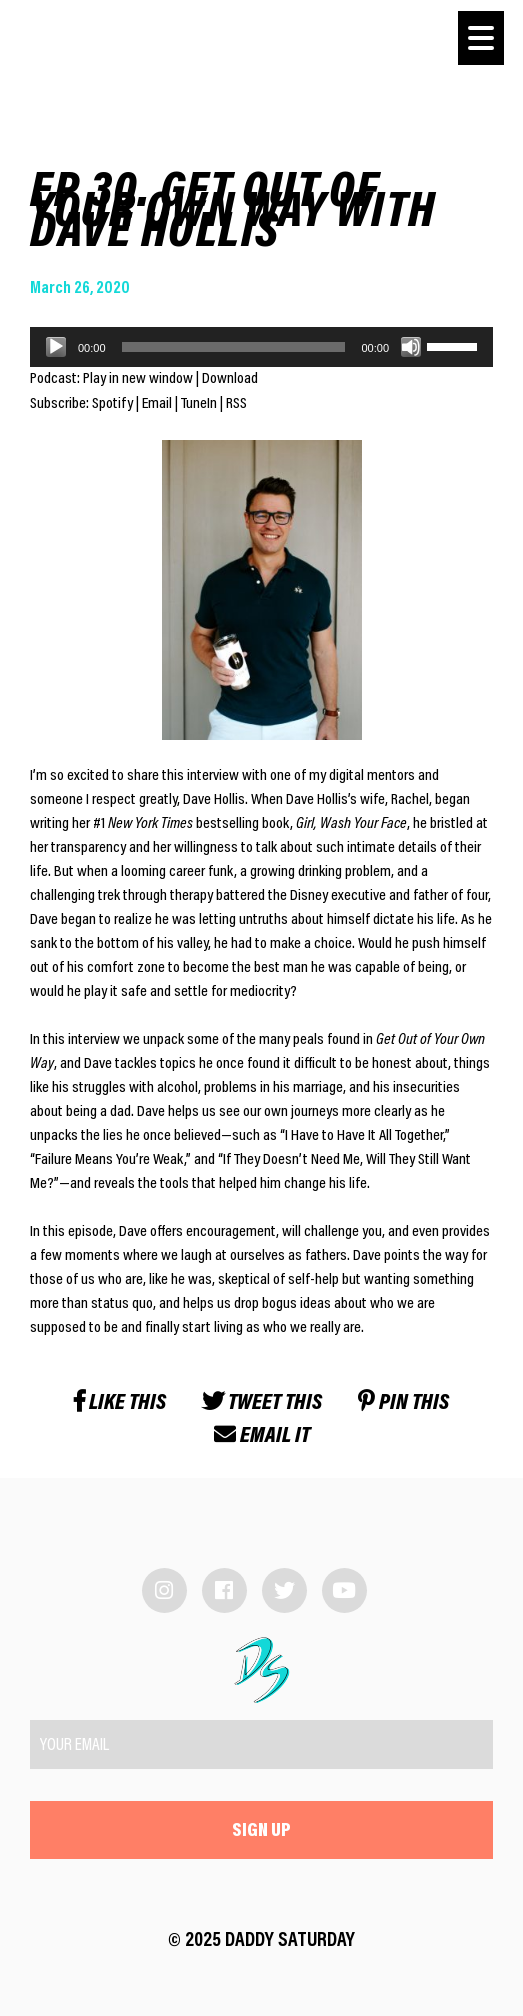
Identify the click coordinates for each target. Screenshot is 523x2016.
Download (230, 379)
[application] (261, 347)
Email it (262, 1437)
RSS (236, 404)
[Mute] (411, 347)
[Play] (56, 347)
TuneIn (199, 404)
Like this (120, 1404)
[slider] (234, 347)
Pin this (403, 1404)
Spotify (112, 404)
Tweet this (262, 1404)
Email (157, 404)
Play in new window (138, 379)
